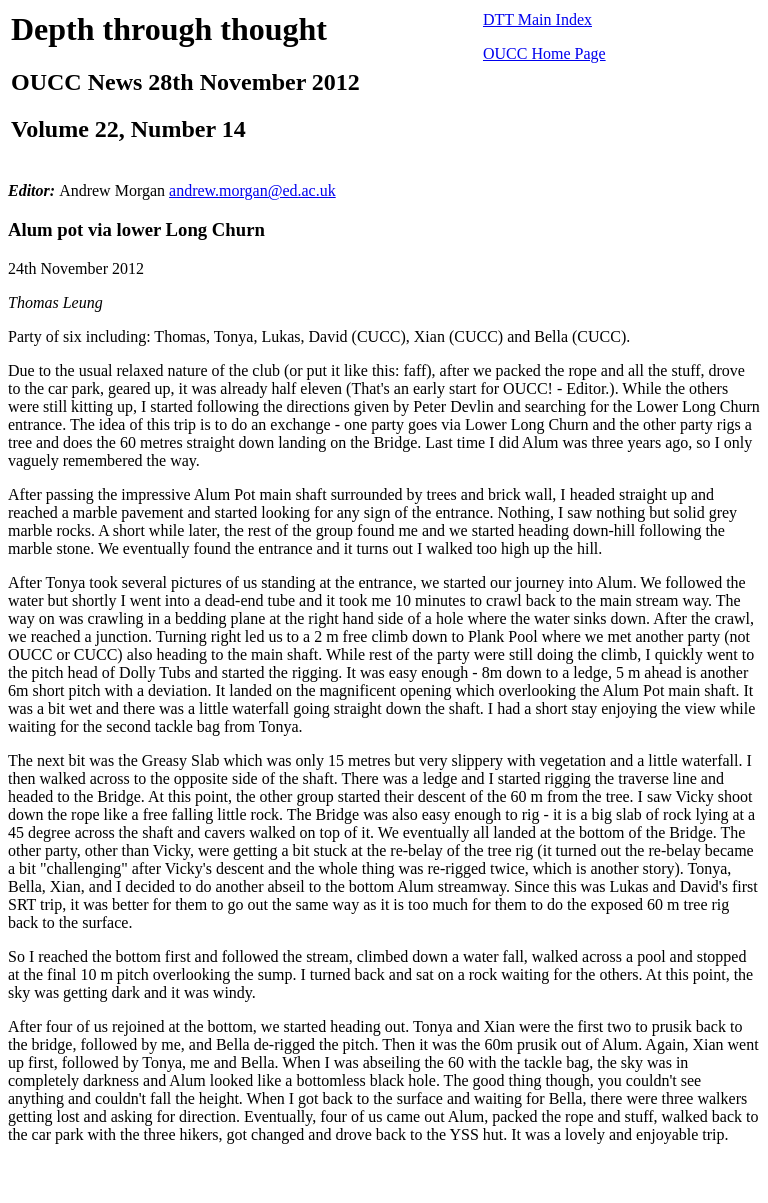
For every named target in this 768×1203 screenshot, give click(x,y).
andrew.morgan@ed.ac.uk (252, 190)
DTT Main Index (537, 19)
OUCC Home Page (544, 53)
